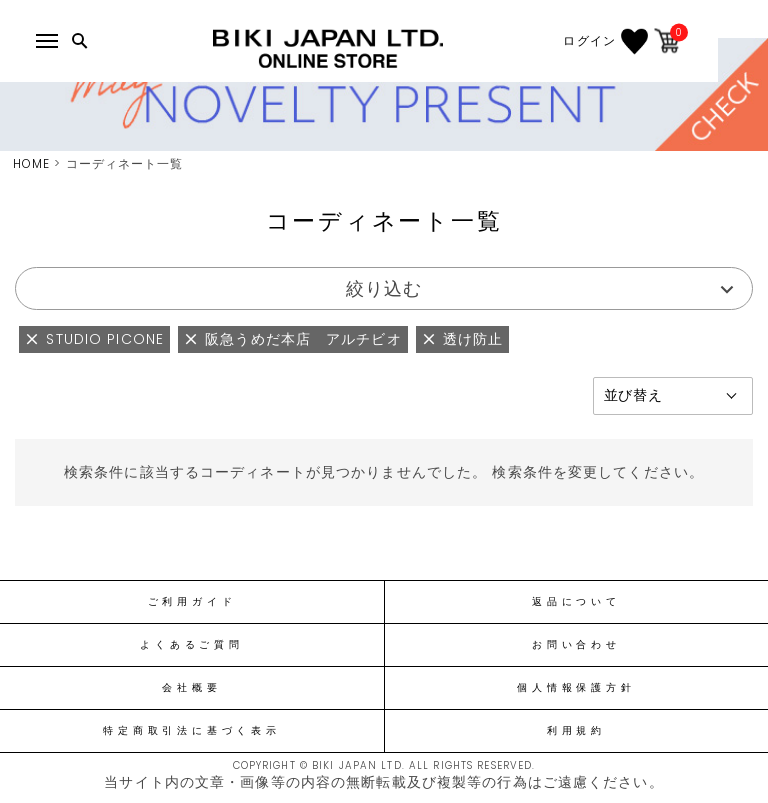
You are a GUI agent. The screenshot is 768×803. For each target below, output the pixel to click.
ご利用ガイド (192, 602)
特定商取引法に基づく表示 (191, 731)
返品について (576, 602)
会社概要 (191, 688)
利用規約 (576, 731)
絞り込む (384, 288)
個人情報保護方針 (576, 688)
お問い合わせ (576, 645)
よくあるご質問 (191, 645)
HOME (31, 163)
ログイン (637, 41)
